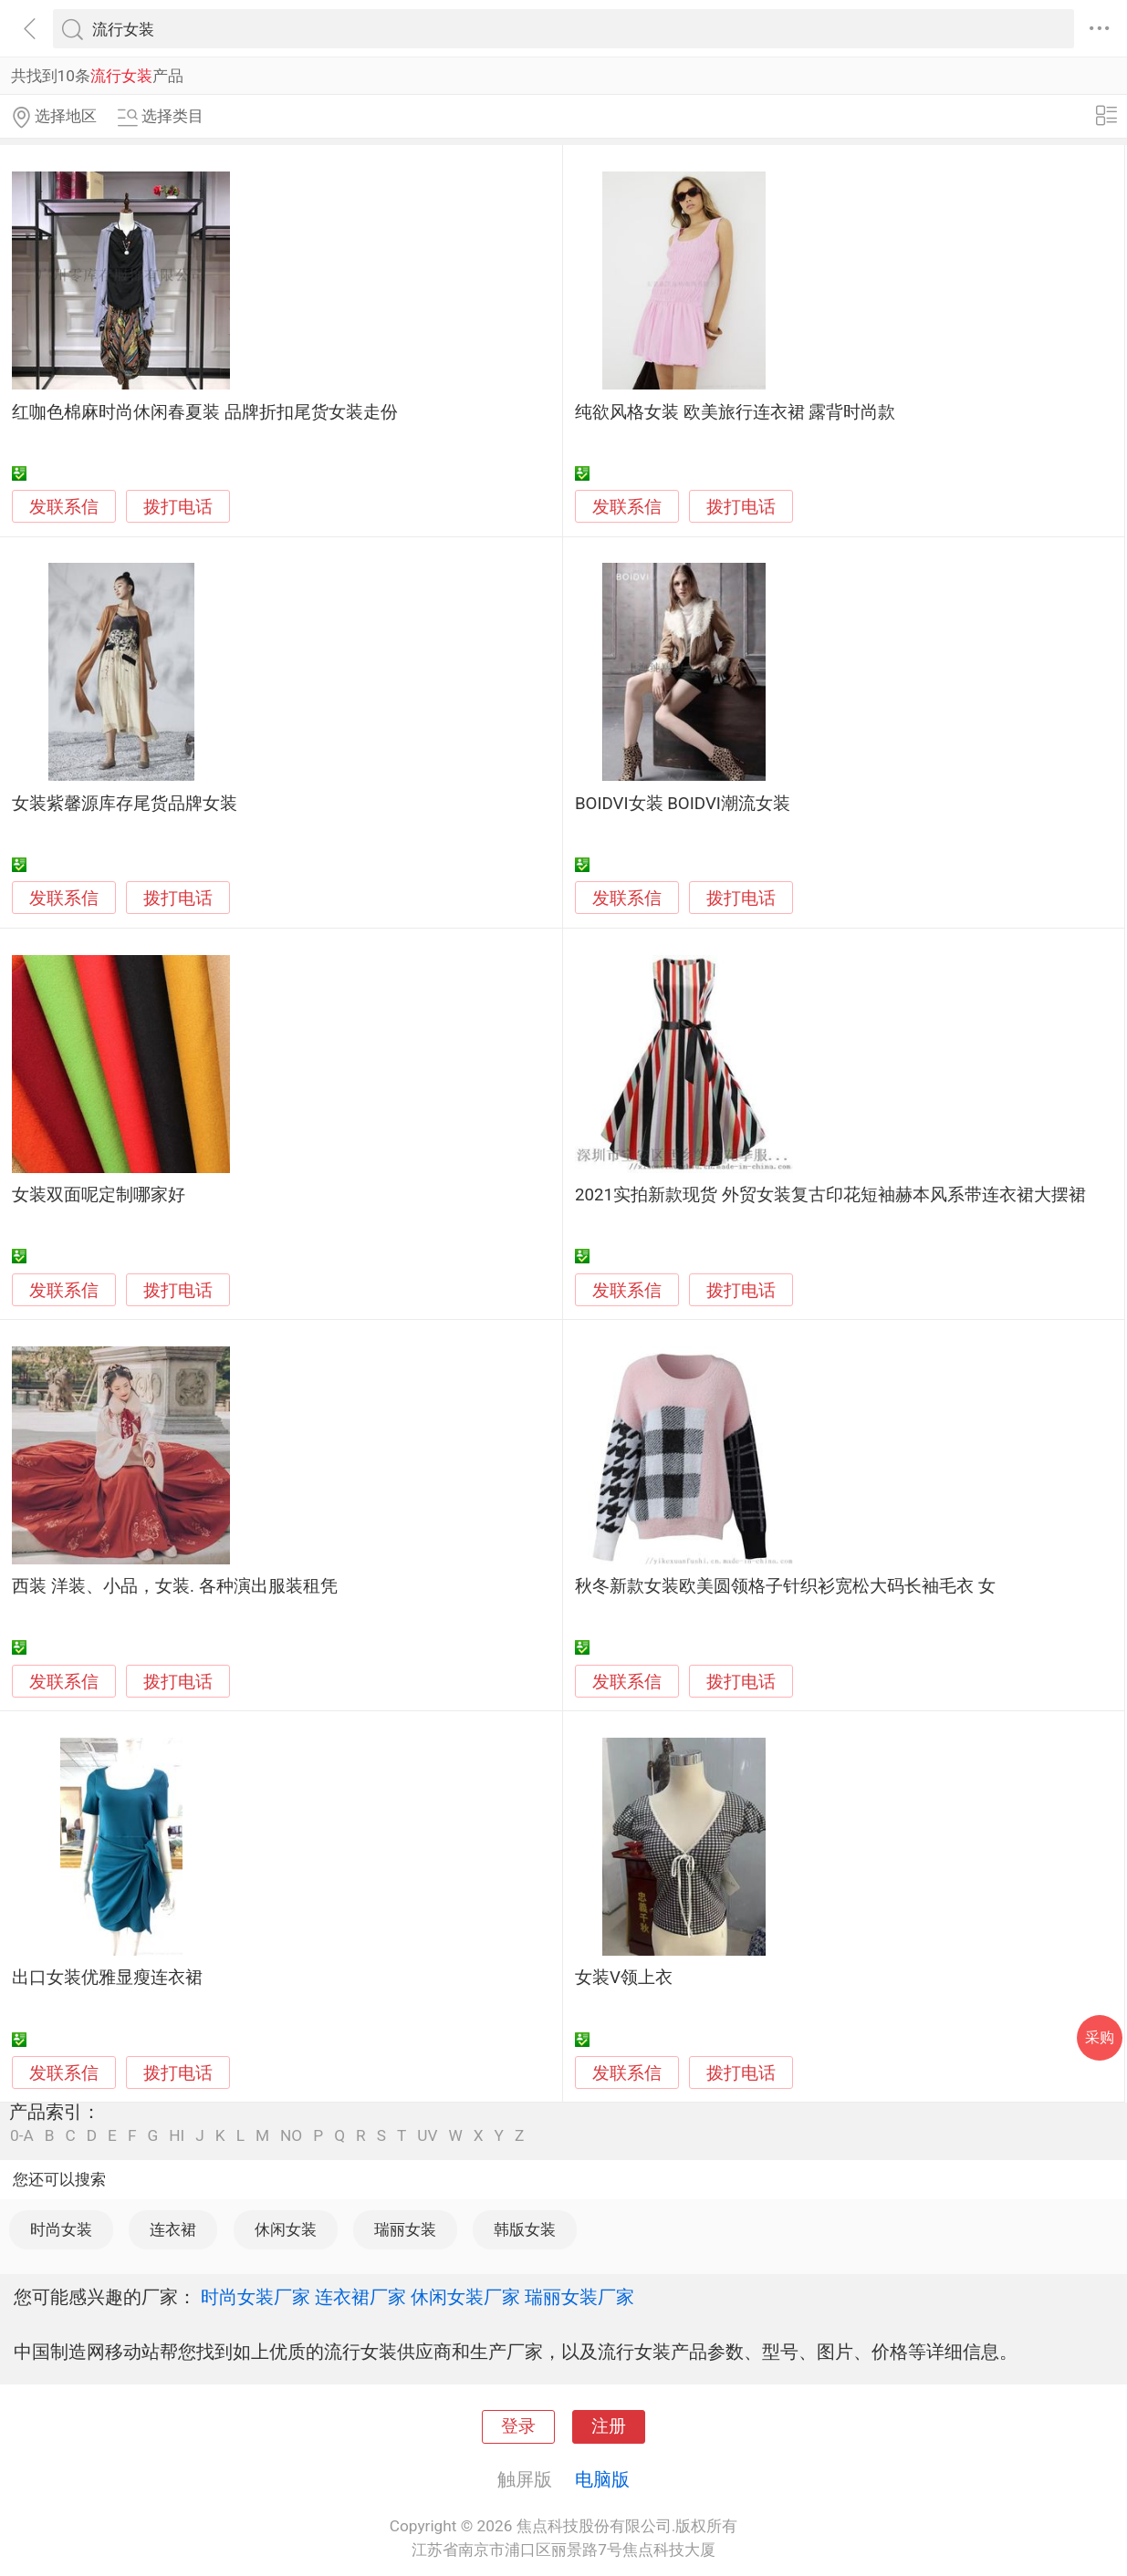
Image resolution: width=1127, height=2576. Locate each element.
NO (291, 2136)
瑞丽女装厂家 (579, 2297)
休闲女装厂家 (465, 2297)
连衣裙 (173, 2229)
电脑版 (602, 2479)
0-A (22, 2136)
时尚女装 (61, 2229)
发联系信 (64, 507)
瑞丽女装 (405, 2229)
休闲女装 (286, 2229)
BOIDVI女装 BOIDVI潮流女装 (682, 804)
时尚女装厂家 (255, 2297)
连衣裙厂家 (360, 2297)
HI (176, 2136)
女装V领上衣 (624, 1978)
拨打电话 (178, 506)
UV (427, 2136)
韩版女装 (525, 2229)
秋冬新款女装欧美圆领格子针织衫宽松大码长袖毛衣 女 (785, 1586)
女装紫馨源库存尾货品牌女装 (124, 804)
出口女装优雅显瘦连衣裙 (107, 1978)
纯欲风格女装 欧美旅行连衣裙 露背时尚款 (735, 412)
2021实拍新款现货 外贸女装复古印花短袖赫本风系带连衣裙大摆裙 (830, 1195)
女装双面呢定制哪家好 (98, 1195)
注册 (608, 2426)
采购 (1099, 2037)
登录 (518, 2426)
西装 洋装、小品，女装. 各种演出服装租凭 (174, 1586)
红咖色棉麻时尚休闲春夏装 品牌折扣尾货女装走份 (205, 412)
